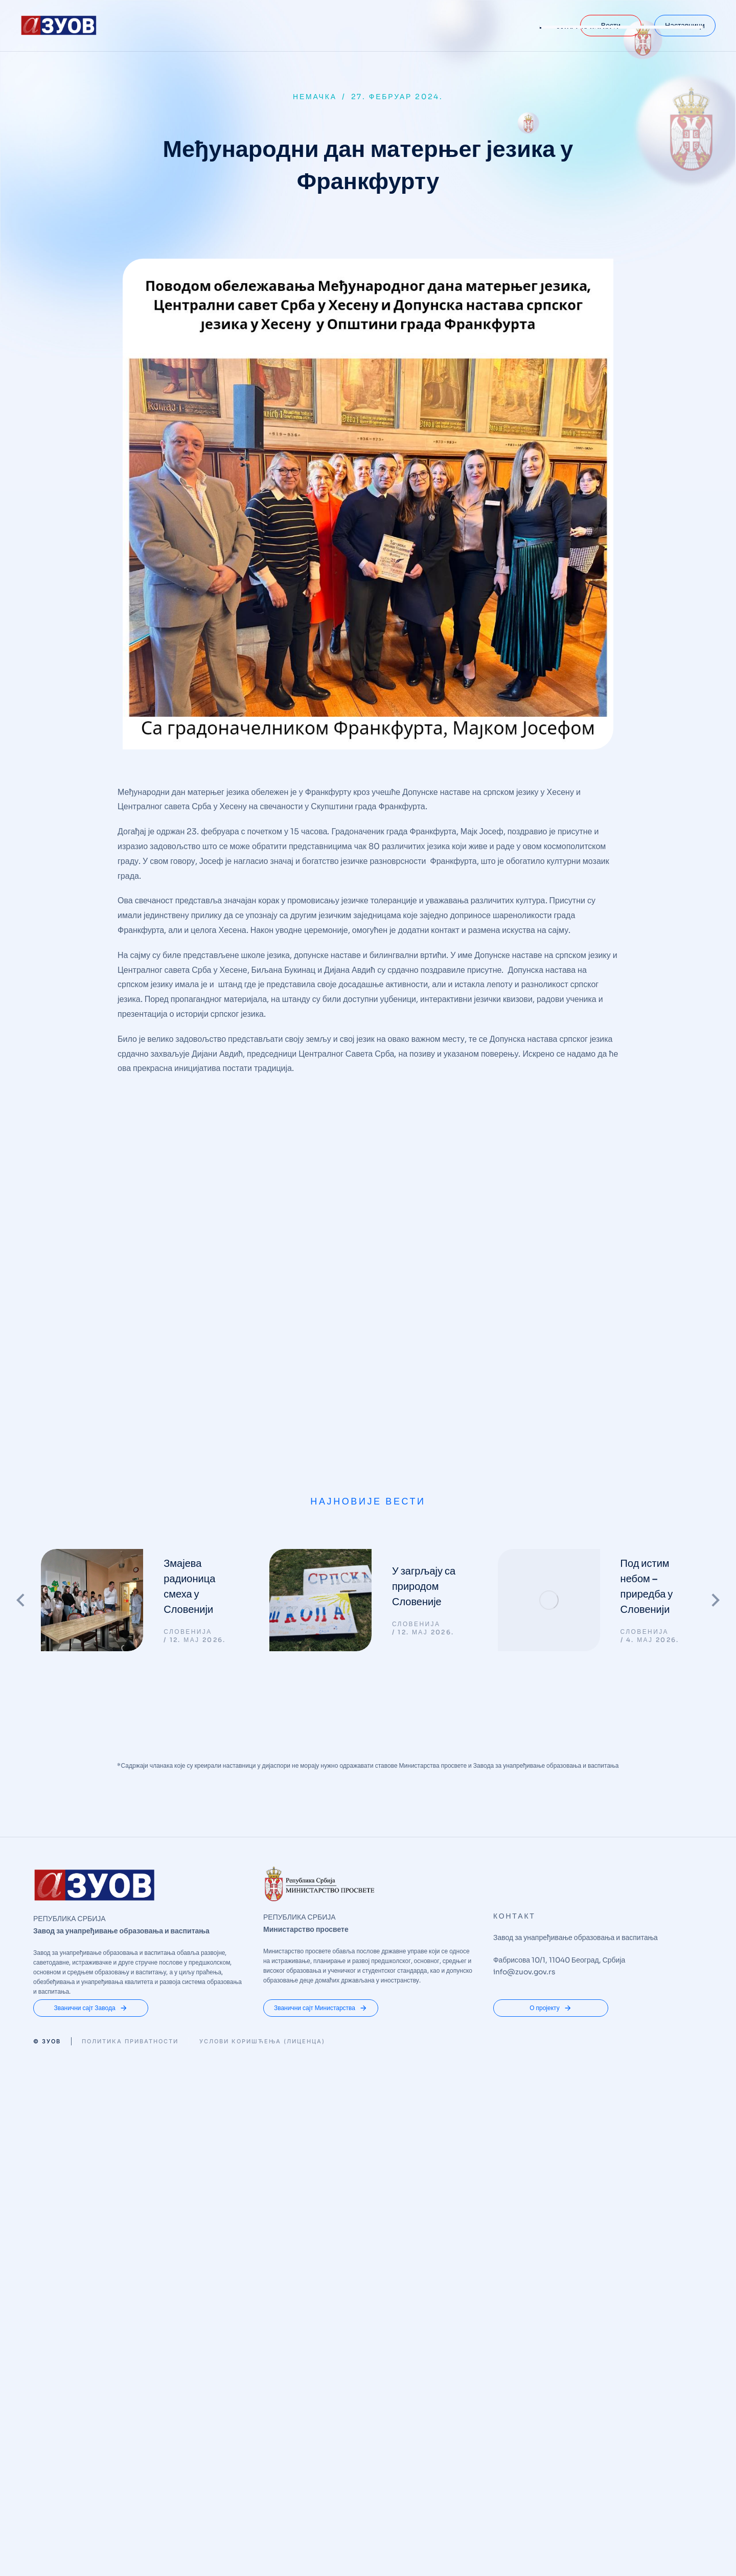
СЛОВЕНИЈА (188, 1305)
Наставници (685, 25)
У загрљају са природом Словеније (423, 1260)
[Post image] (92, 1273)
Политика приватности (130, 1715)
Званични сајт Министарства (320, 1681)
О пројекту (551, 1681)
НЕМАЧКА (315, 96)
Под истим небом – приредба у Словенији (646, 1259)
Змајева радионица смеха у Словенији (189, 1259)
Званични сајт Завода (90, 1681)
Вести (610, 25)
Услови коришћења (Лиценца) (262, 1715)
